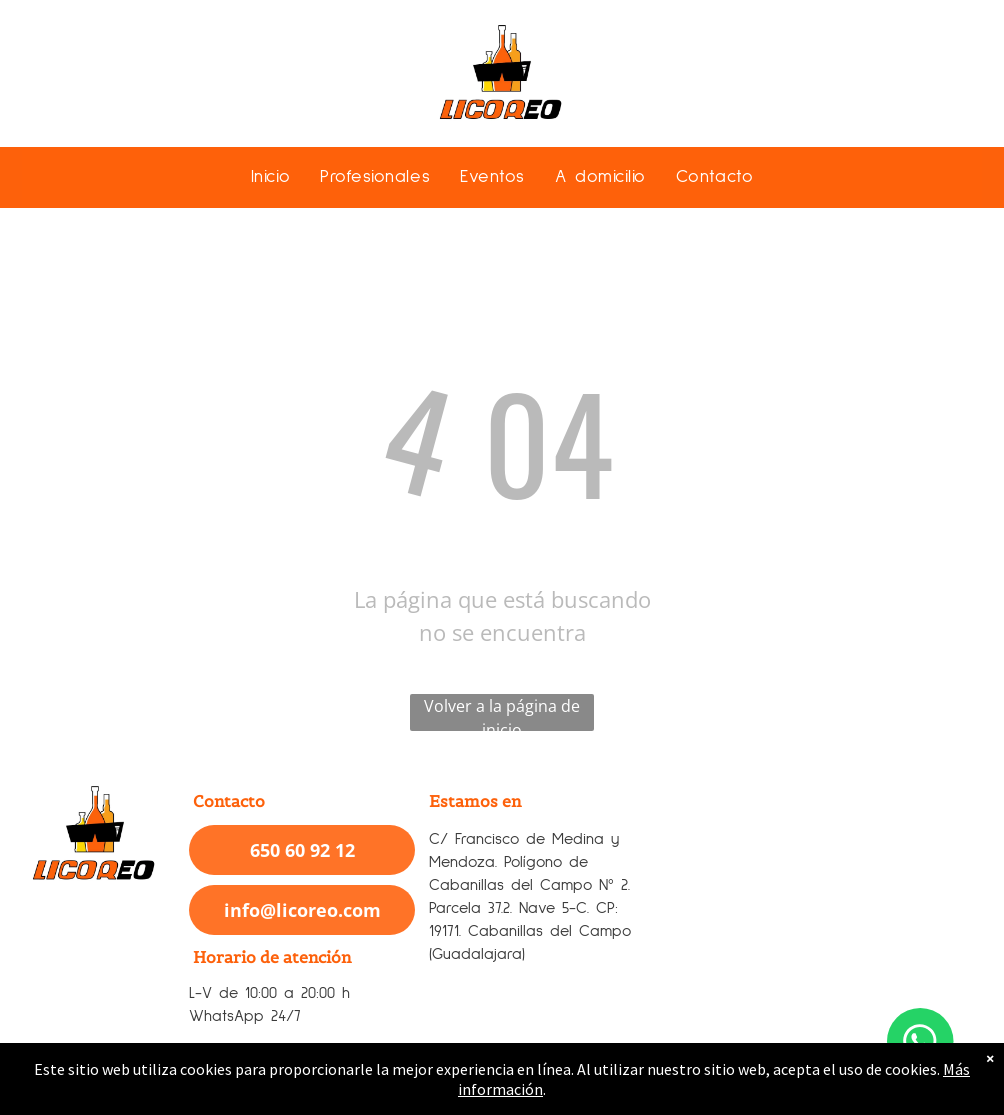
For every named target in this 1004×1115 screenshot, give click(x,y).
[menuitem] (270, 176)
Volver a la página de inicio (502, 713)
